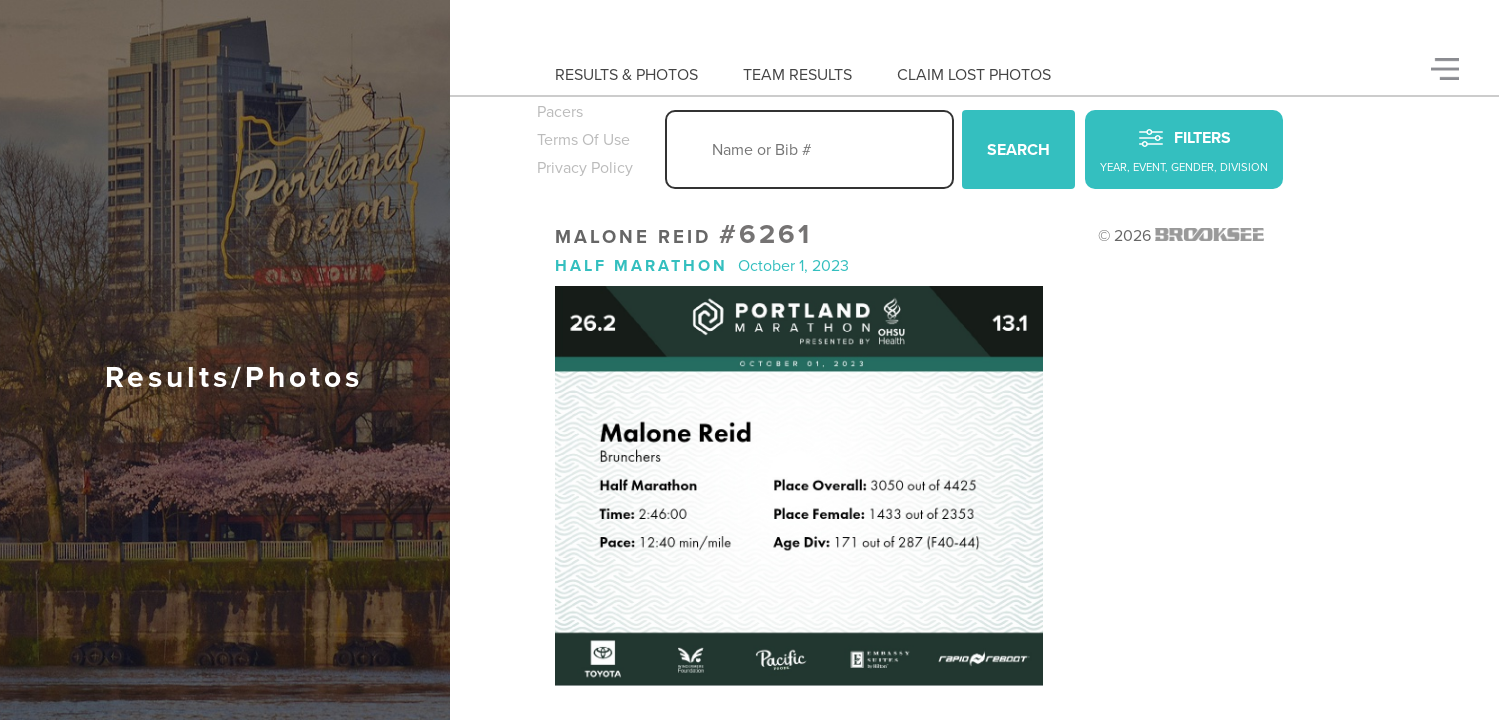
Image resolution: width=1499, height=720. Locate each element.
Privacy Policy (585, 168)
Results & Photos (626, 75)
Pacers (560, 112)
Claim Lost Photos (974, 75)
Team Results (797, 75)
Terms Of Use (583, 140)
